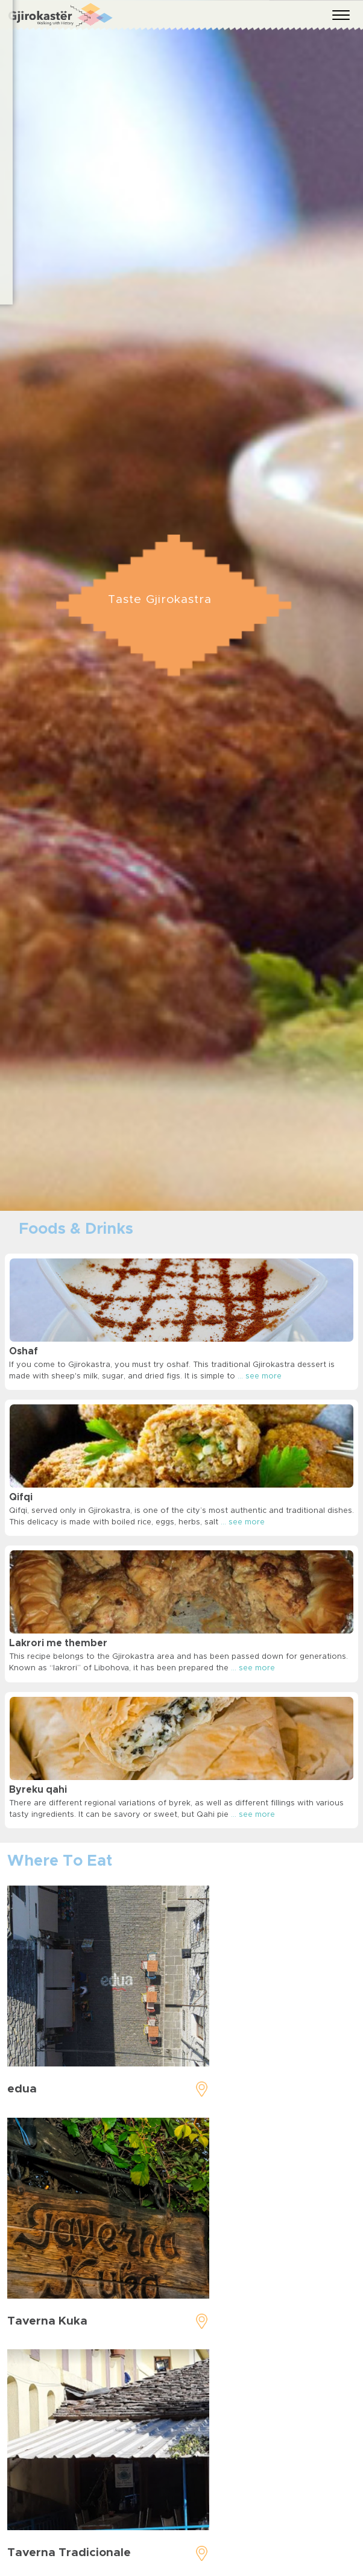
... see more (260, 1376)
